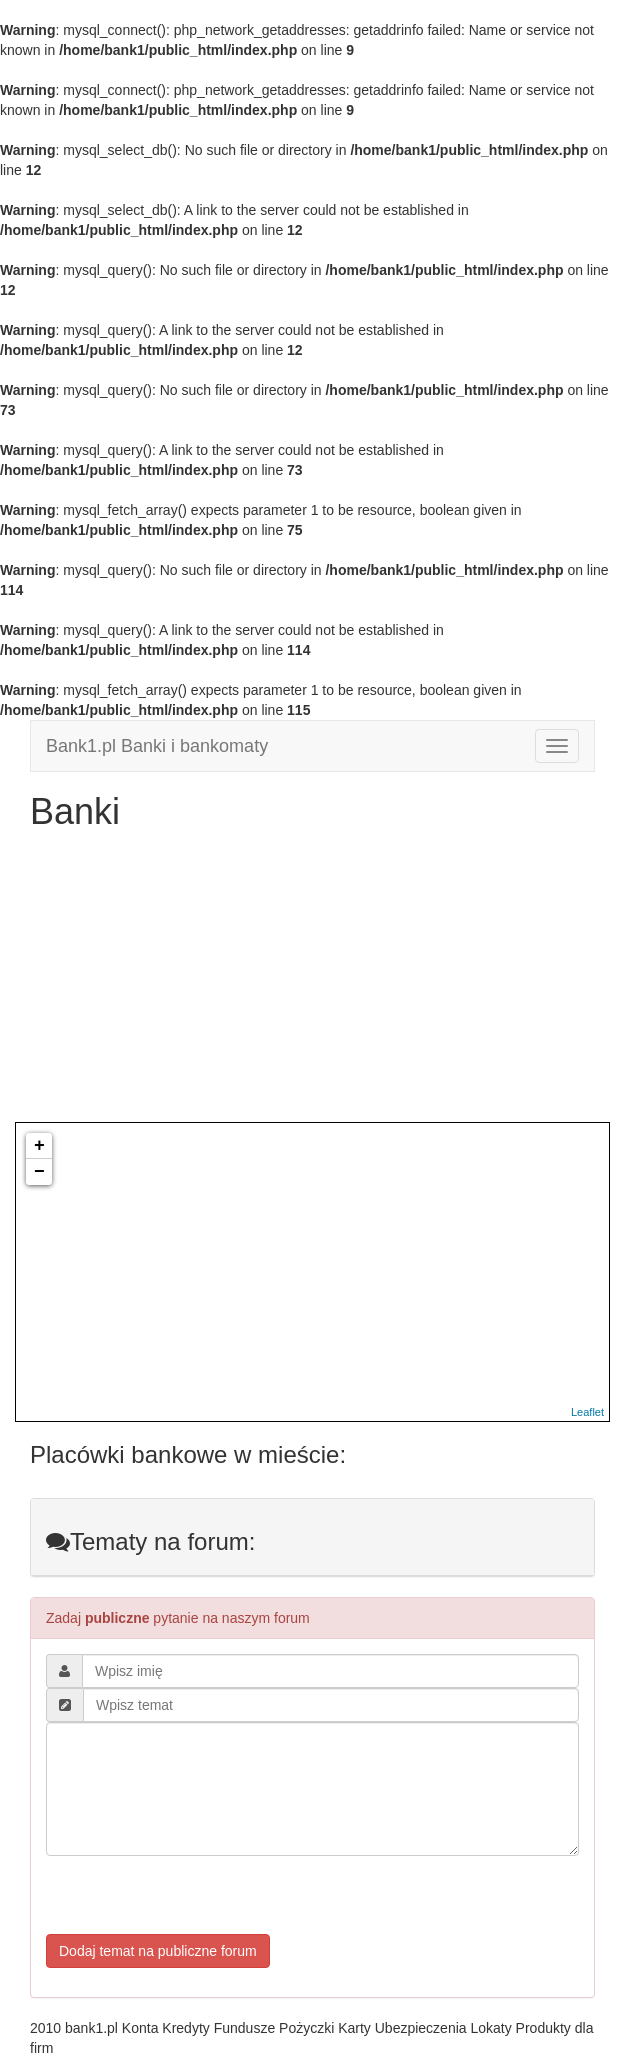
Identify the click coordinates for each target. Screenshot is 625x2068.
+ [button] (39, 1146)
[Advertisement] (312, 982)
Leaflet (587, 1412)
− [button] (39, 1172)
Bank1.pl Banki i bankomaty (157, 746)
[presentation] (198, 1895)
